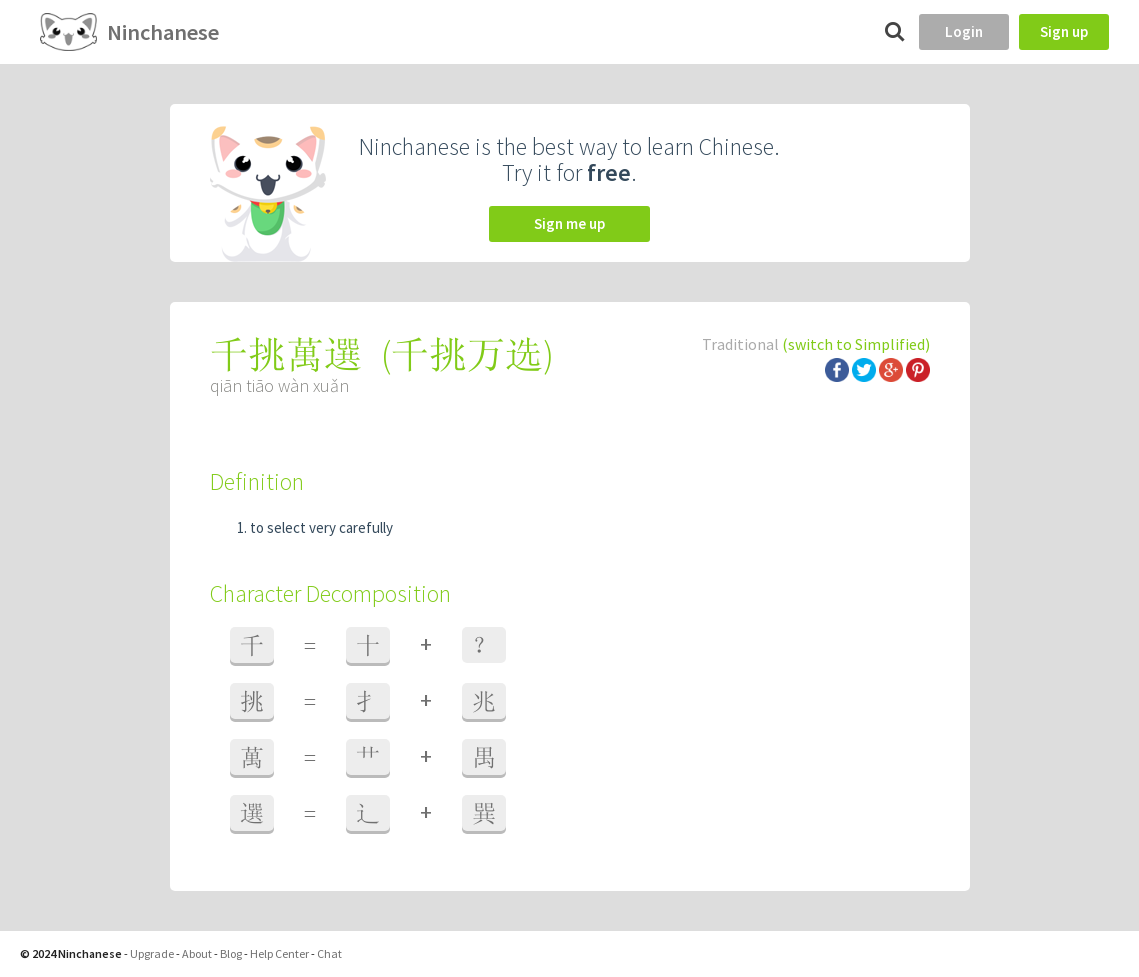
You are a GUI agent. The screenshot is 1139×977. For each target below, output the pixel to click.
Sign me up (569, 223)
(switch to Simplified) (856, 344)
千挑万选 (467, 354)
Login (964, 31)
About (197, 953)
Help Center (279, 953)
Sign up (1064, 31)
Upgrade (152, 953)
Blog (231, 953)
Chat (329, 953)
